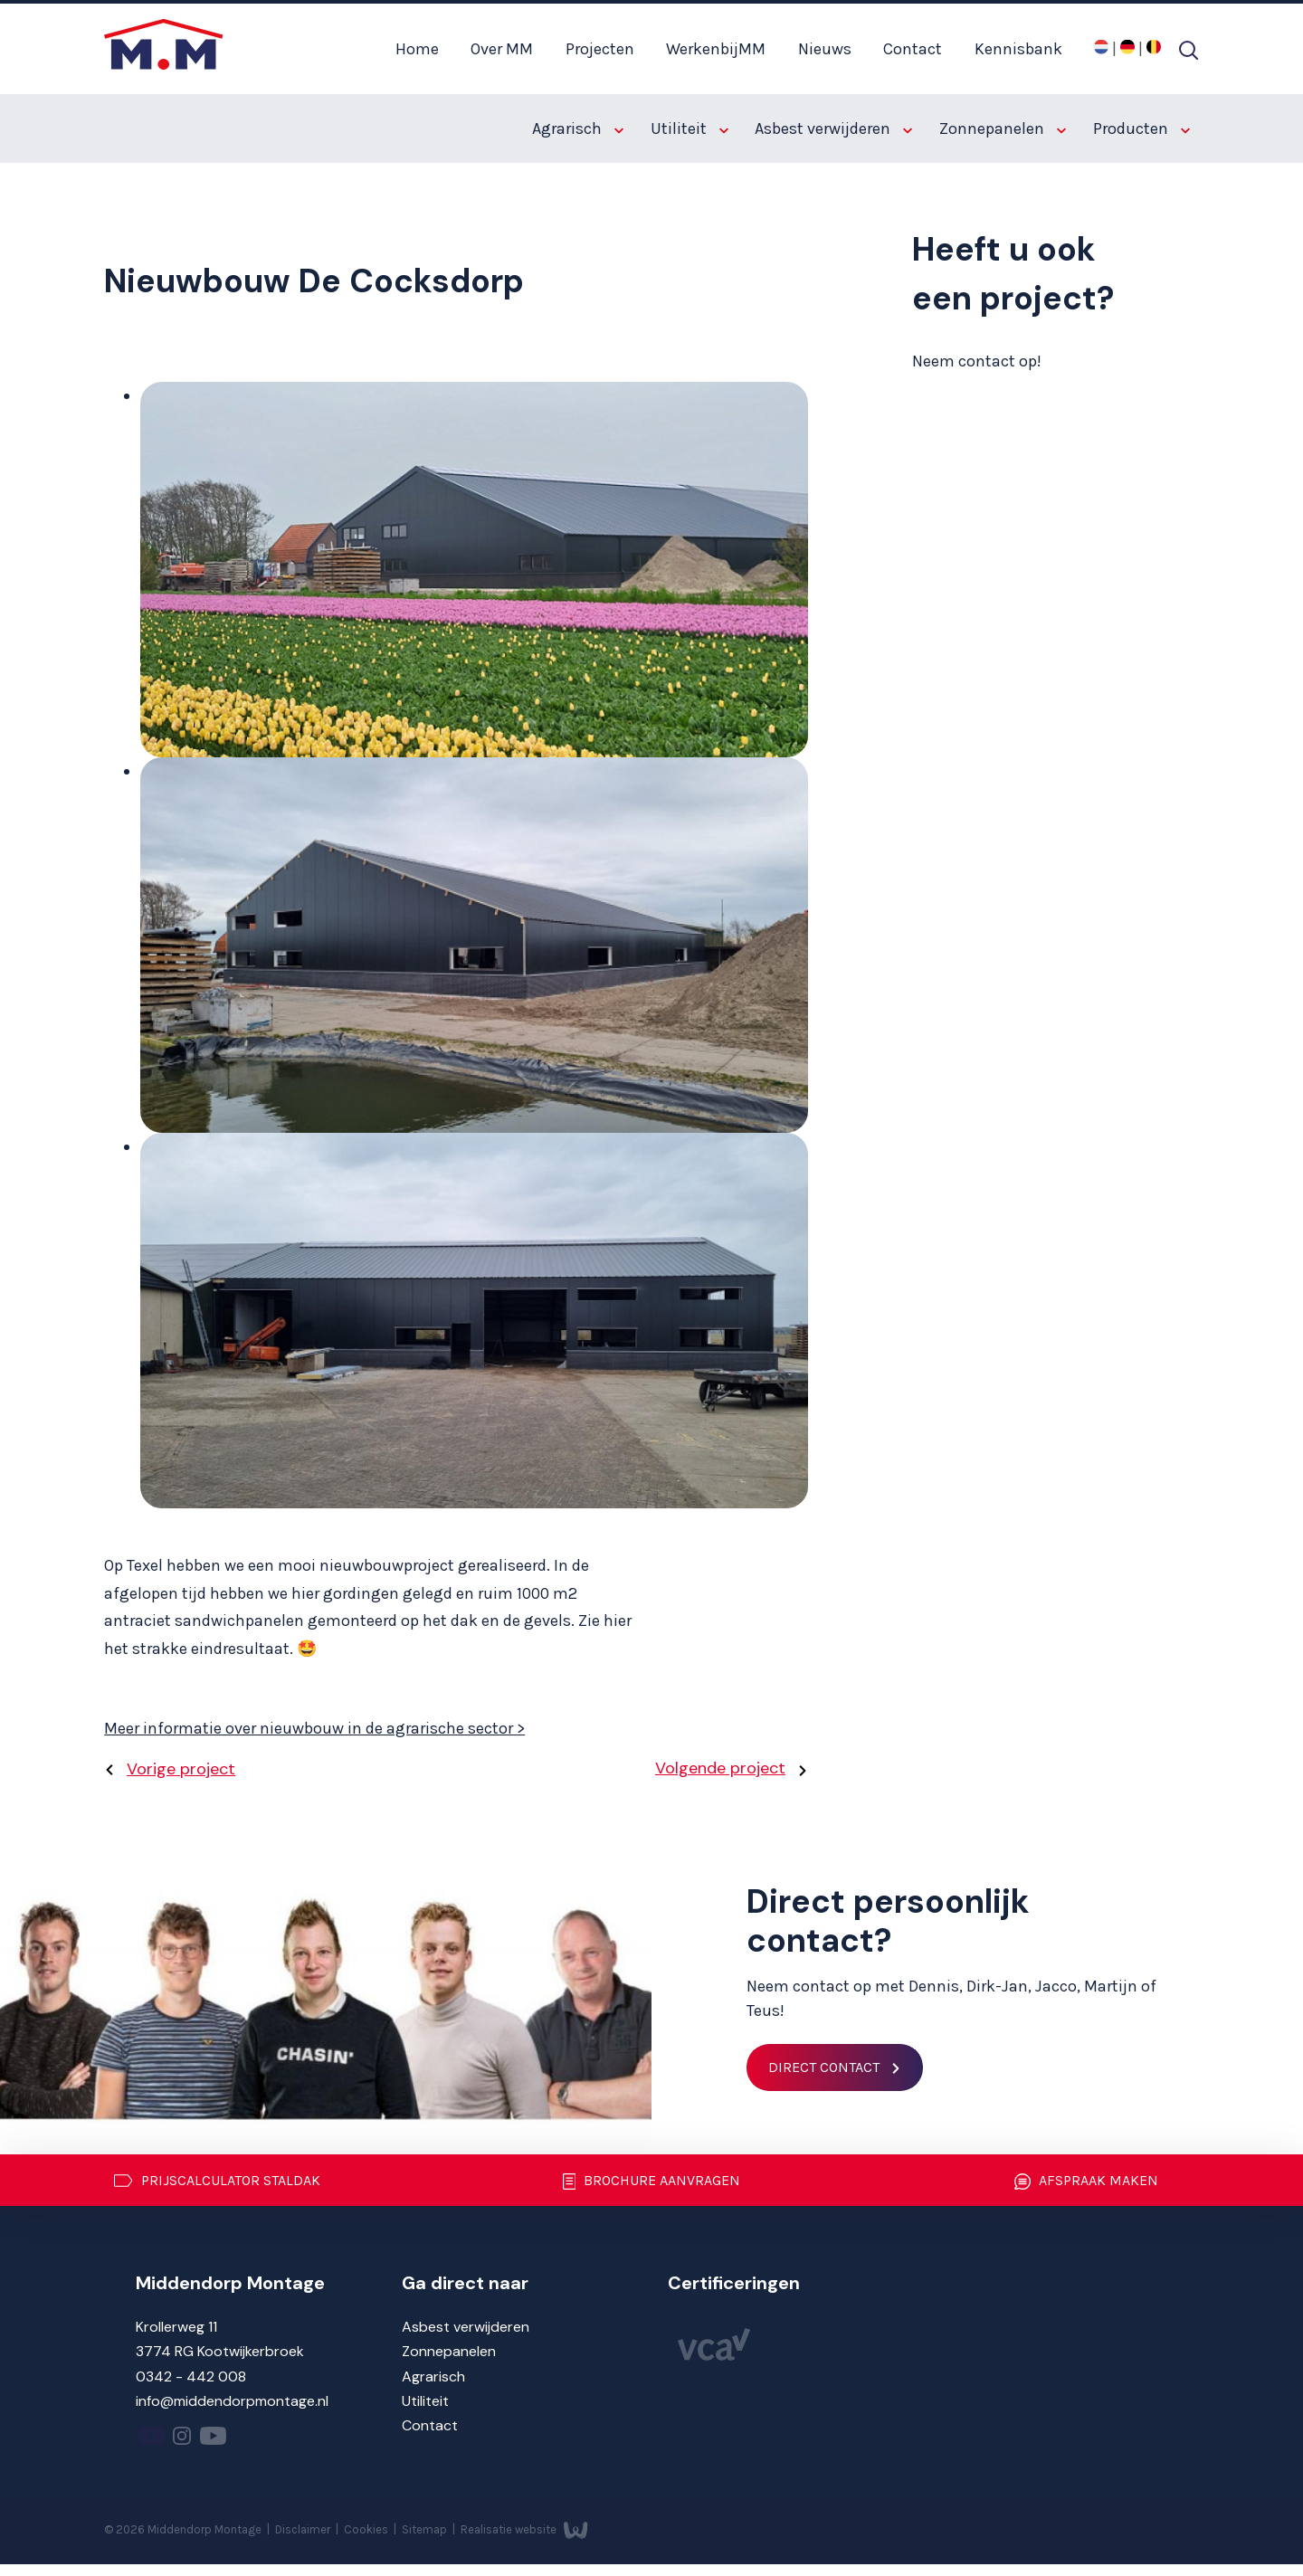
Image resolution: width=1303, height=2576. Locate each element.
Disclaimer (304, 2528)
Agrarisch (577, 128)
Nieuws (824, 49)
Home (417, 49)
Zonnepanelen (1002, 128)
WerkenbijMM (716, 49)
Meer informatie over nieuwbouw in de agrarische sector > (314, 1728)
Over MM (502, 49)
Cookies (367, 2528)
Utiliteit (689, 128)
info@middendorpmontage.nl (232, 2400)
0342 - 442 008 (191, 2376)
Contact (912, 49)
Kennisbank (1018, 49)
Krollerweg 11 (176, 2326)
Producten (1141, 128)
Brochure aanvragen (652, 2181)
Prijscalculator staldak (216, 2181)
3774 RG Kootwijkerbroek (220, 2351)
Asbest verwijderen (833, 128)
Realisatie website (524, 2529)
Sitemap (426, 2528)
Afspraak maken (1086, 2181)
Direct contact (824, 2067)
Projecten (600, 49)
